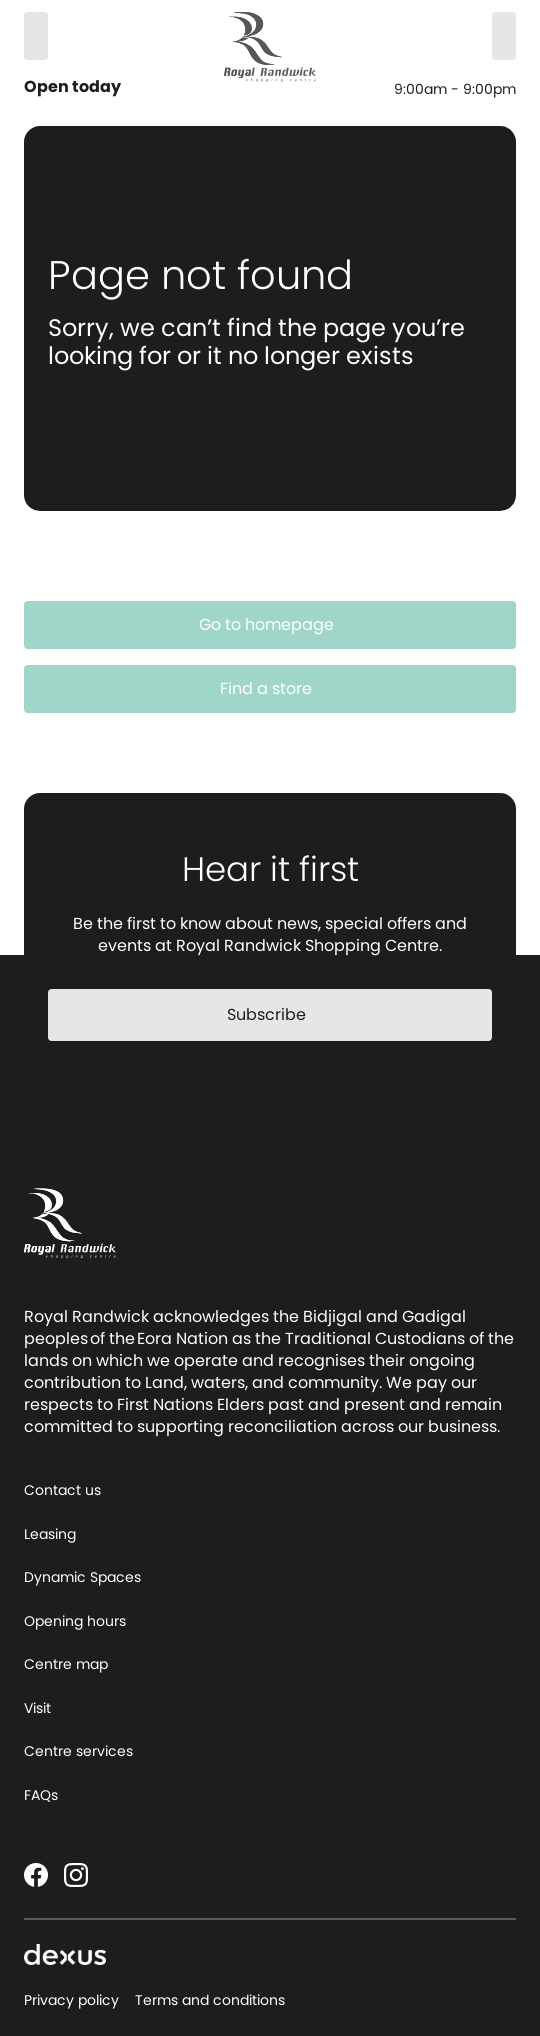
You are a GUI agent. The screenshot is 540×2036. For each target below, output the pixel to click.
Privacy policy (71, 2000)
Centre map (66, 1664)
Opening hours (75, 1621)
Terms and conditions (210, 2000)
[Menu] (504, 36)
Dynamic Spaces (82, 1577)
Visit (37, 1708)
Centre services (78, 1751)
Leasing (50, 1534)
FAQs (41, 1795)
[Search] (36, 36)
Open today (74, 87)
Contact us (62, 1490)
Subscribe (278, 1014)
